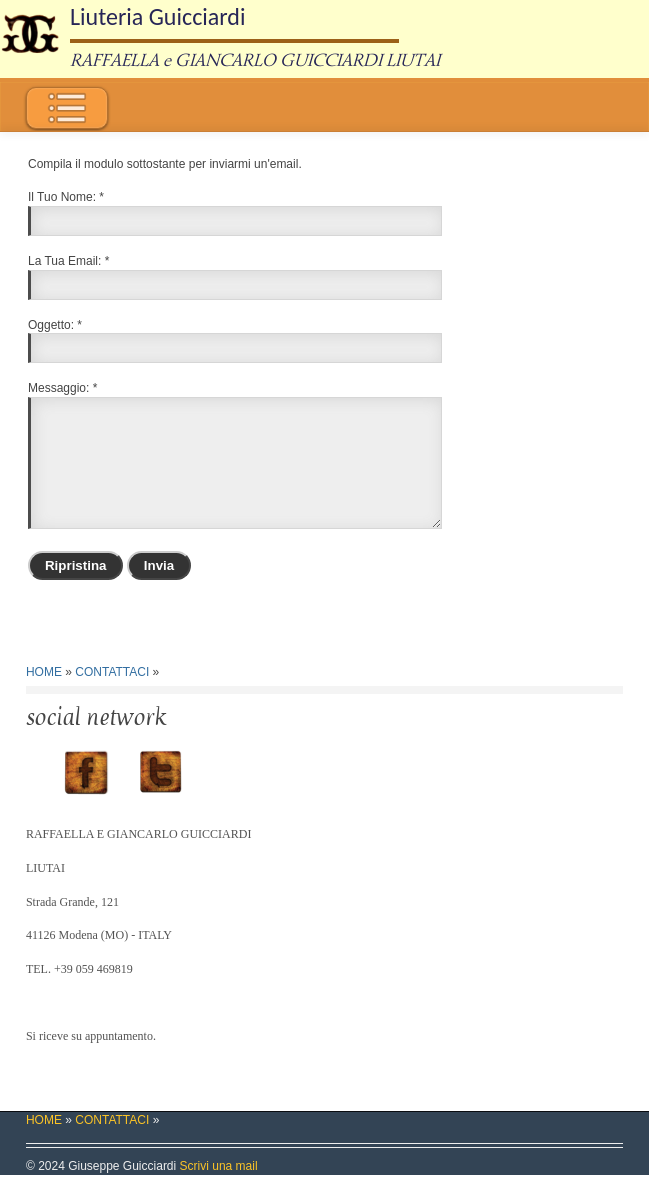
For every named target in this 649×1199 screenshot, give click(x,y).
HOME (44, 696)
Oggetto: (51, 325)
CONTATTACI (112, 696)
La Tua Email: (64, 261)
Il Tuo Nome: (62, 197)
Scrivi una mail (219, 1190)
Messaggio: (58, 388)
